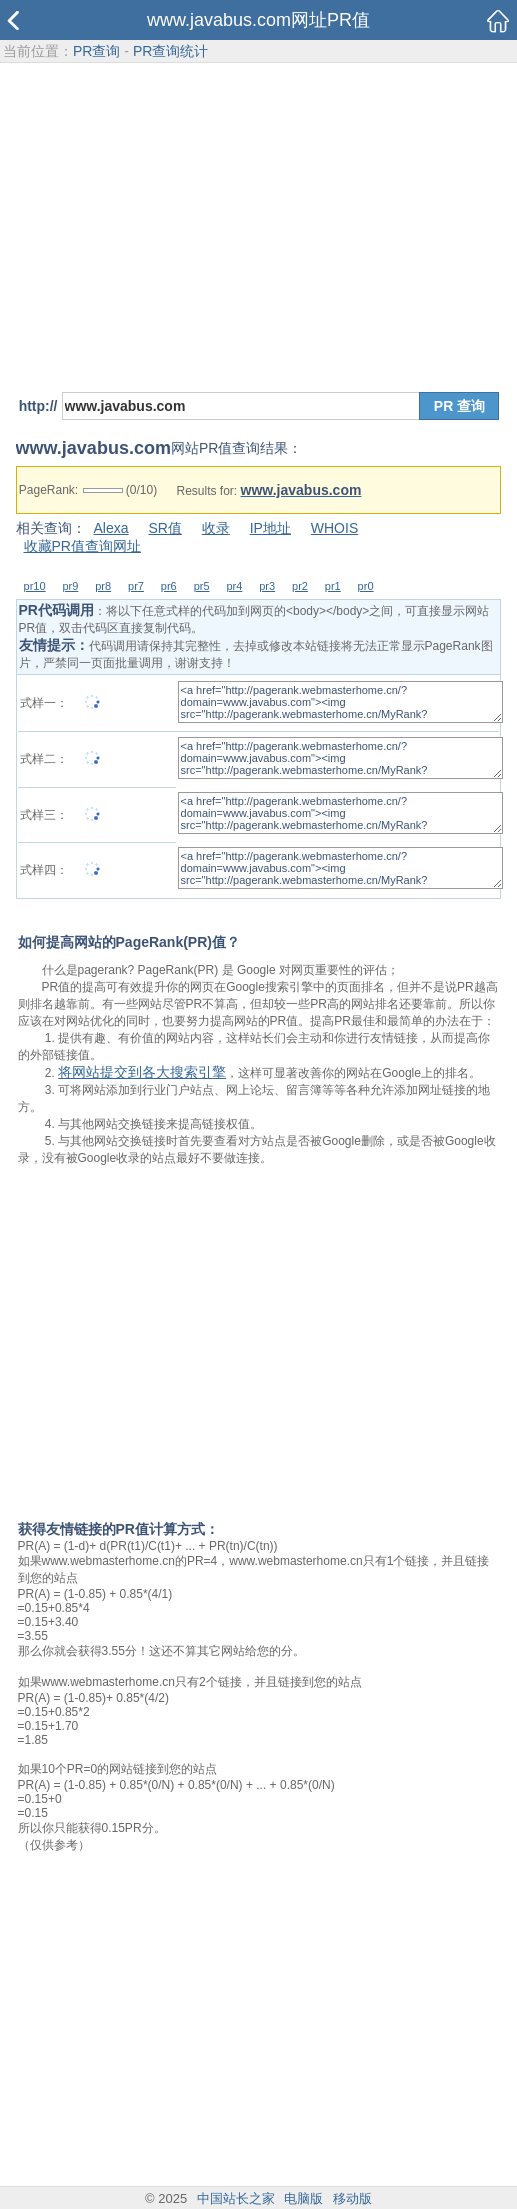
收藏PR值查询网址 (82, 546)
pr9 (70, 586)
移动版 (352, 2198)
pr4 (234, 586)
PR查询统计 (170, 51)
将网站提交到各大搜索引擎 (142, 1072)
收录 (216, 528)
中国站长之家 (236, 2198)
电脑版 (303, 2198)
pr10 (35, 586)
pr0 (366, 586)
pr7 (136, 586)
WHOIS (334, 528)
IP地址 (270, 528)
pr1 (333, 586)
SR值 (164, 528)
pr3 (267, 586)
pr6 (169, 586)
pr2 (300, 586)
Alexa (111, 528)
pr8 (103, 586)
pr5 (202, 586)
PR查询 (96, 51)
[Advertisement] (259, 215)
